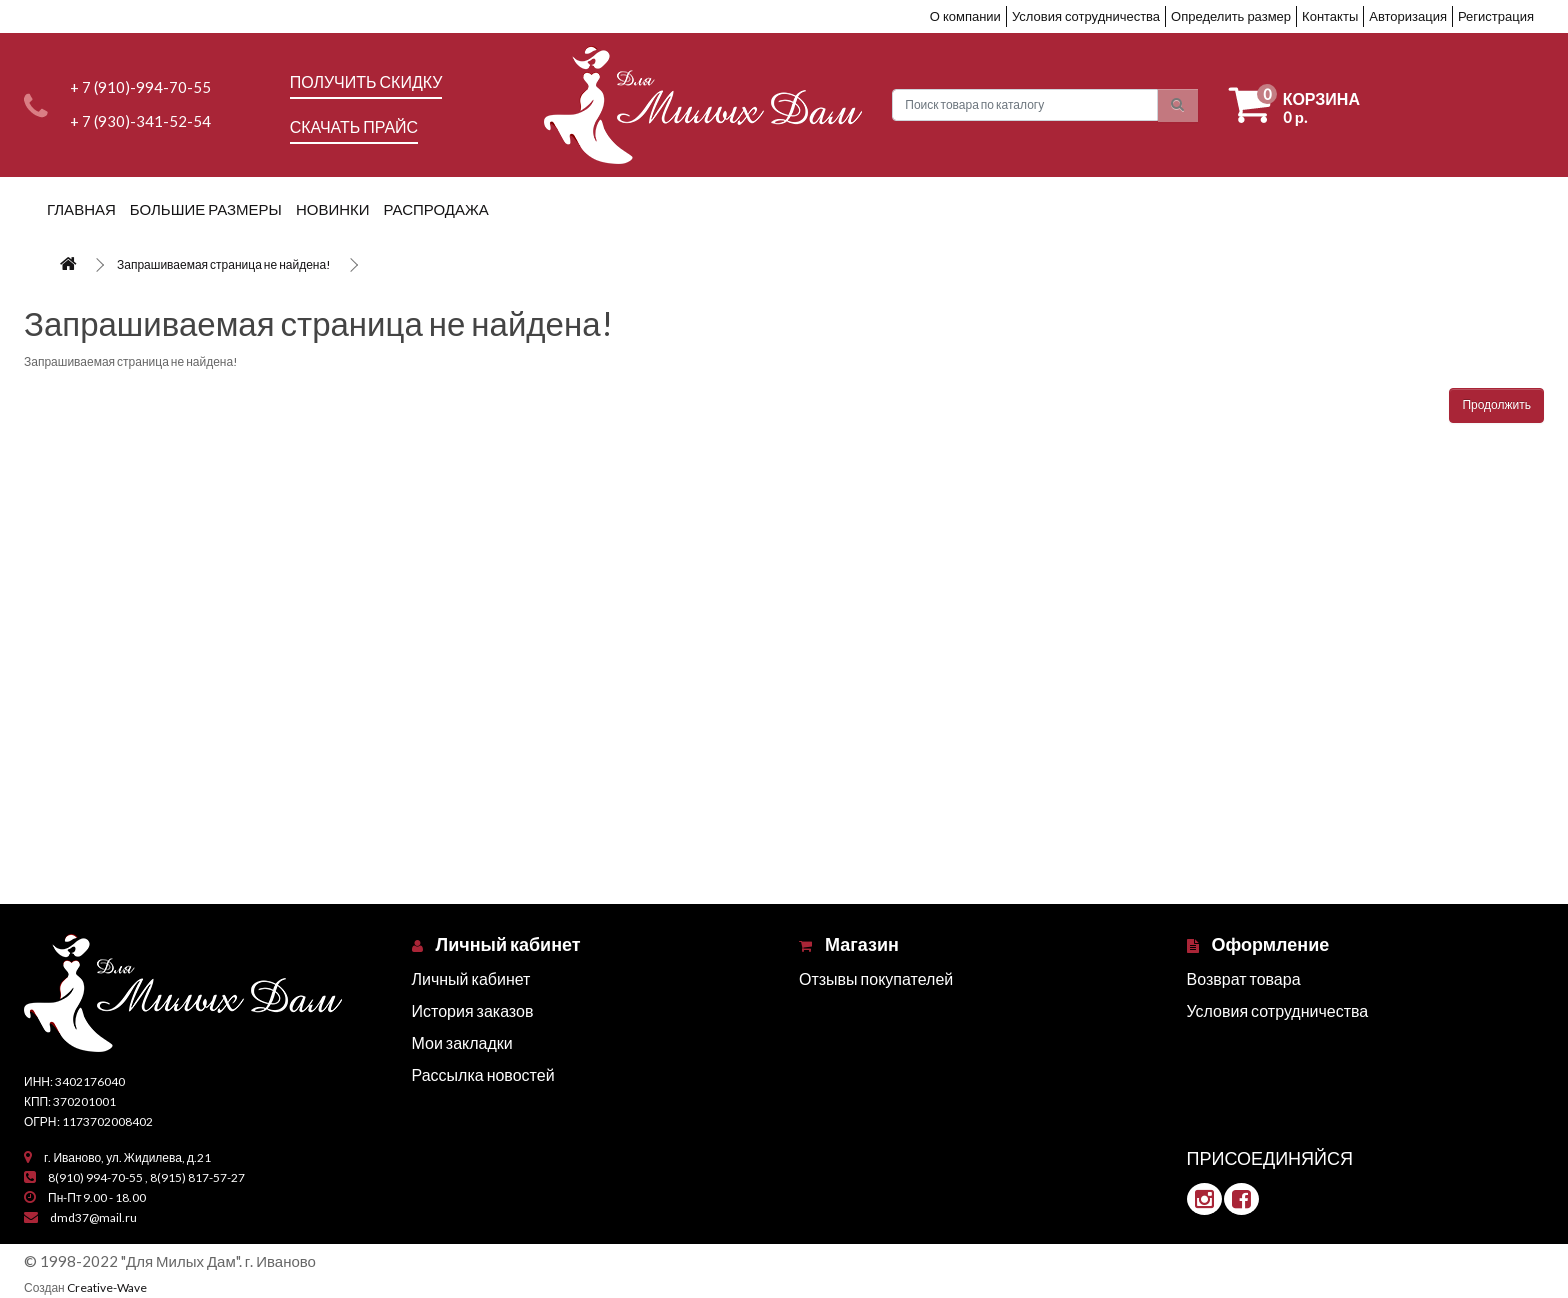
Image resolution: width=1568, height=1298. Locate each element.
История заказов (473, 1010)
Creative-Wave (107, 1287)
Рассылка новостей (483, 1074)
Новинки (333, 209)
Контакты (1330, 16)
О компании (965, 16)
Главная (81, 209)
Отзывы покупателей (876, 978)
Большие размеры (206, 209)
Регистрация (1496, 16)
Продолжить (1496, 404)
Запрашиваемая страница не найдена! (224, 264)
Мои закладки (462, 1042)
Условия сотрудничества (1086, 16)
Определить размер (1231, 16)
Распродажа (436, 209)
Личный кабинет (471, 978)
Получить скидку (366, 81)
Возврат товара (1244, 978)
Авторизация (1408, 16)
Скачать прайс (354, 126)
